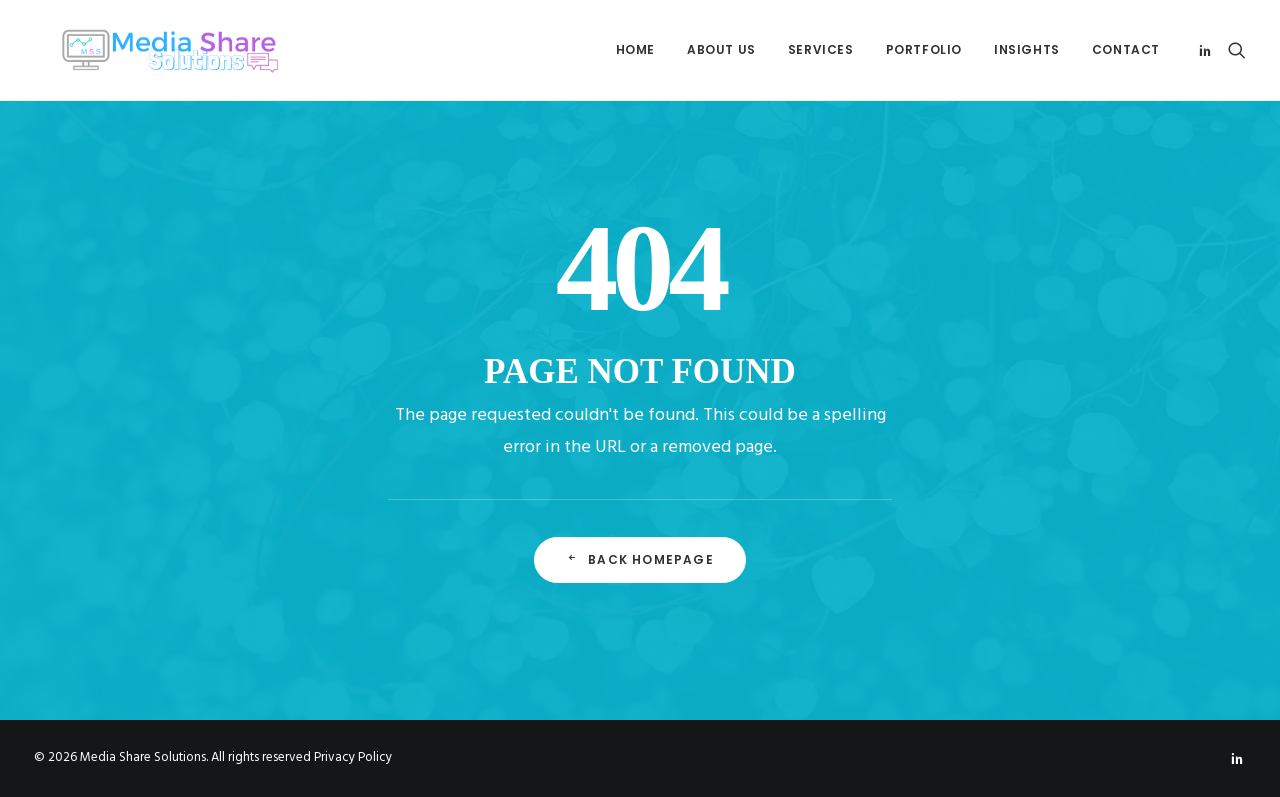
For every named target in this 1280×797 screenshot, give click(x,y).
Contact (1126, 49)
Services (821, 49)
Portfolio (924, 49)
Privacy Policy (353, 757)
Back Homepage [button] (640, 559)
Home (635, 49)
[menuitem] (635, 50)
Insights (1027, 49)
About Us (721, 49)
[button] (1208, 50)
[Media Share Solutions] (150, 50)
